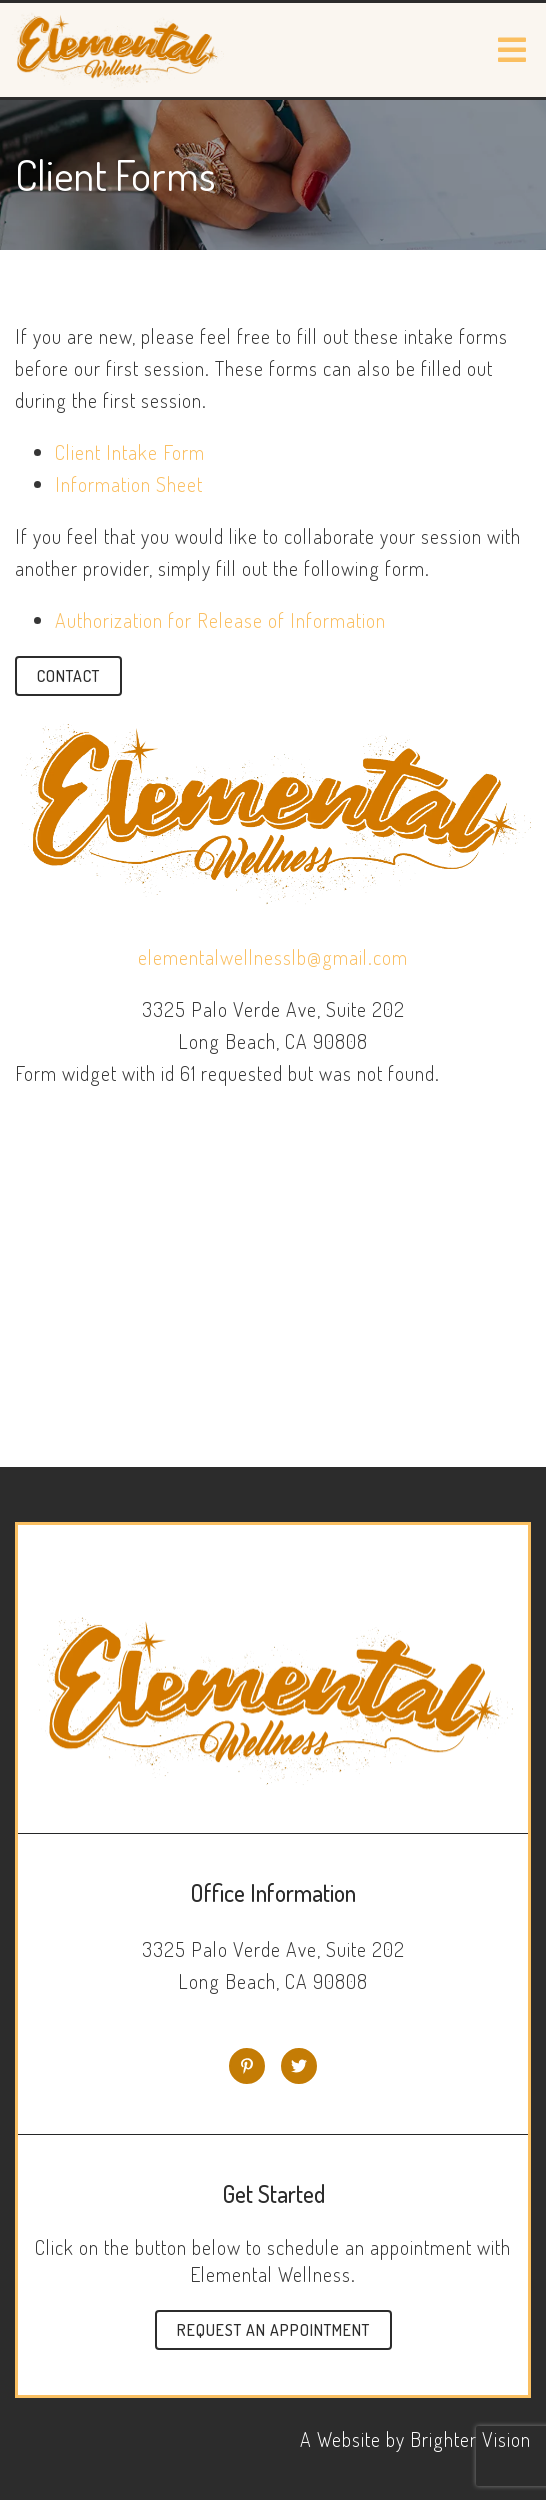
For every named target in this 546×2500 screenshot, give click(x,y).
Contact (68, 676)
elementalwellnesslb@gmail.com (273, 957)
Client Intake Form (130, 452)
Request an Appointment (273, 2330)
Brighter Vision (470, 2439)
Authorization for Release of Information (220, 620)
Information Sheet (129, 484)
